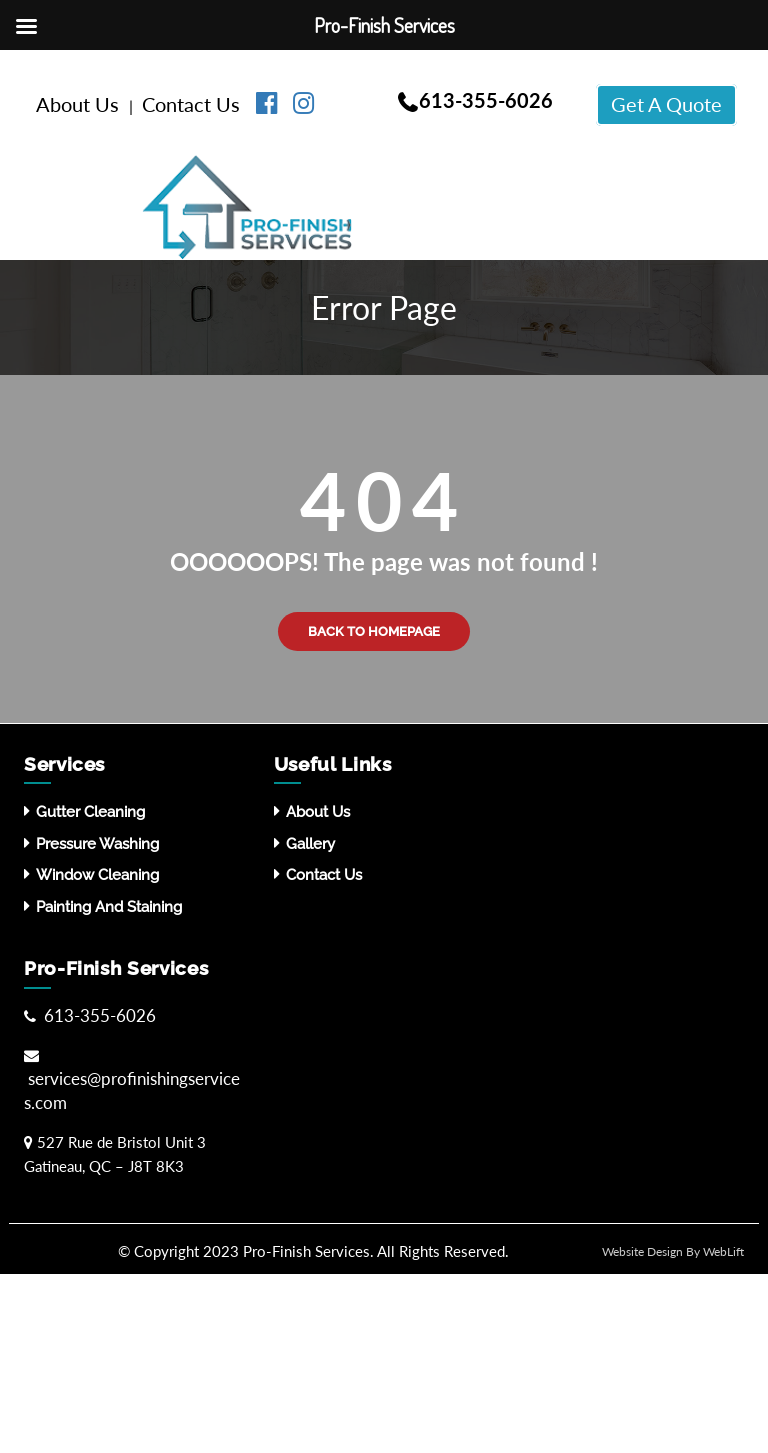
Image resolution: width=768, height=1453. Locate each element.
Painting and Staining (109, 907)
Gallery (310, 844)
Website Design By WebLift (673, 1251)
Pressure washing (97, 844)
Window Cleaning (97, 875)
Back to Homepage (374, 631)
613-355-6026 (486, 100)
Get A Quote (666, 104)
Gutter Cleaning (90, 812)
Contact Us (193, 104)
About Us (80, 104)
